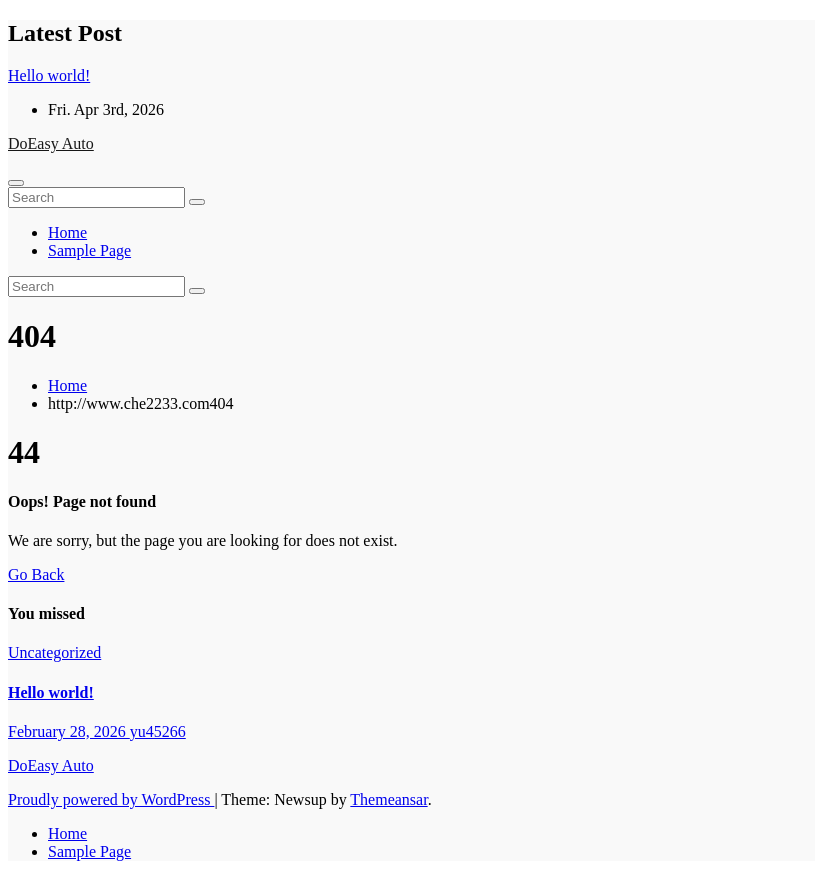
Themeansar (388, 799)
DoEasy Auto (51, 143)
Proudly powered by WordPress (111, 799)
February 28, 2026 (69, 731)
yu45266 (158, 731)
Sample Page (89, 250)
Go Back (36, 574)
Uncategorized (54, 652)
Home (67, 232)
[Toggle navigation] (16, 183)
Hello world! (51, 692)
